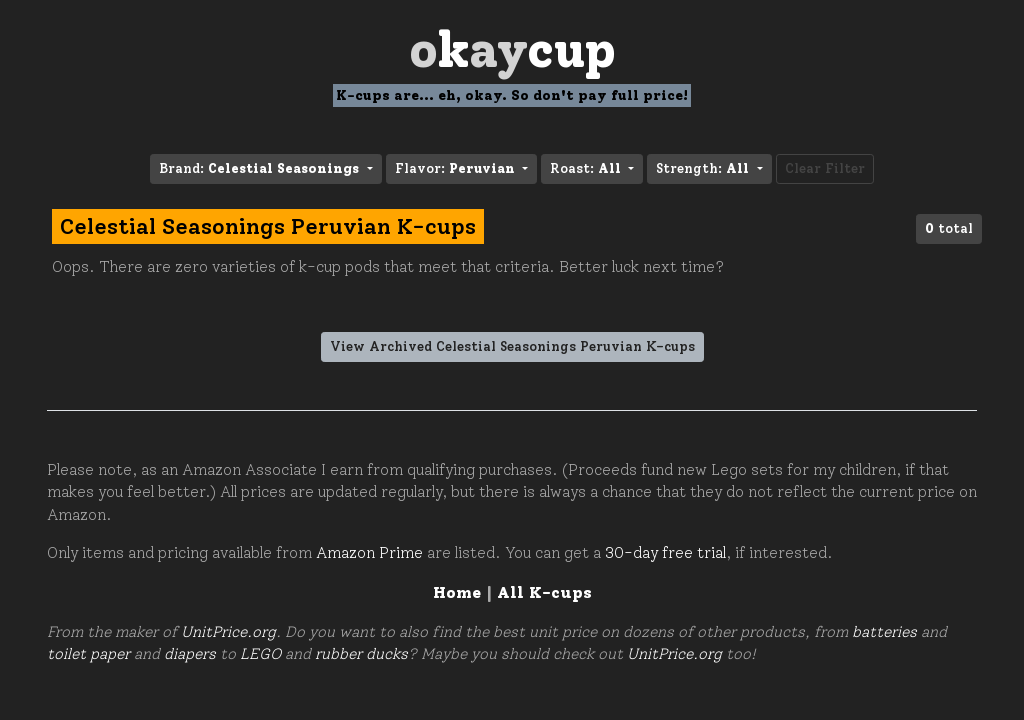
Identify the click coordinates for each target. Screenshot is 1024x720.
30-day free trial (665, 553)
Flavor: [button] (457, 168)
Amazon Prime (369, 553)
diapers (190, 654)
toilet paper (88, 654)
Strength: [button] (704, 168)
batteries (884, 632)
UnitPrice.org (228, 632)
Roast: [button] (587, 168)
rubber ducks (361, 654)
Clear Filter (825, 168)
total (949, 228)
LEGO (260, 654)
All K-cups (544, 592)
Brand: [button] (261, 168)
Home (457, 592)
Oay (512, 49)
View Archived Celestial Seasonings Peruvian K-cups (512, 346)
